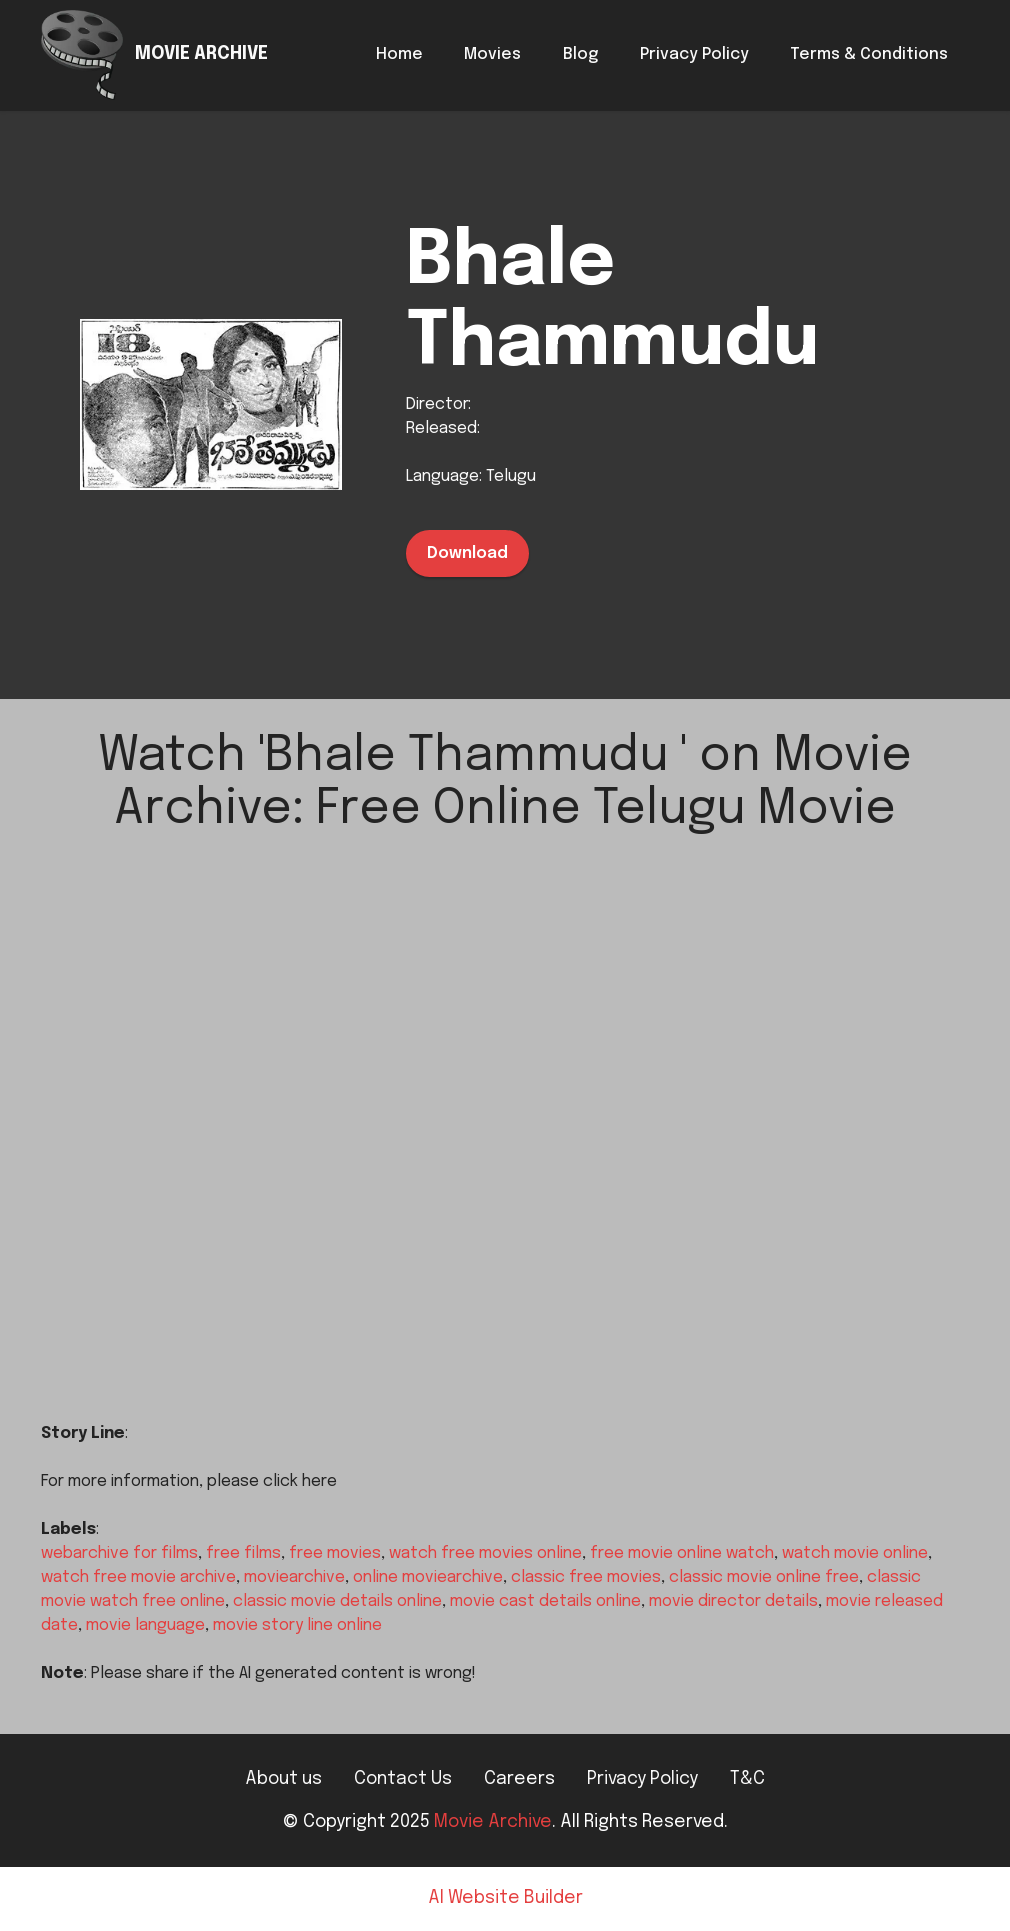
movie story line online (297, 1625)
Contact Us (403, 1779)
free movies (335, 1553)
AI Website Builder (505, 1898)
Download (467, 553)
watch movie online (855, 1553)
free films (243, 1553)
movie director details (733, 1601)
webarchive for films (119, 1553)
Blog (580, 54)
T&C (747, 1779)
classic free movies (586, 1577)
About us (283, 1779)
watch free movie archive (138, 1577)
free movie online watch (682, 1553)
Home (399, 54)
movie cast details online (545, 1601)
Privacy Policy (694, 54)
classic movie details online (337, 1601)
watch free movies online (485, 1553)
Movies (492, 54)
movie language (145, 1625)
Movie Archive (493, 1822)
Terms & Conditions (869, 54)
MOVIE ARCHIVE (201, 54)
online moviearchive (428, 1577)
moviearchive (294, 1577)
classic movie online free (764, 1577)
